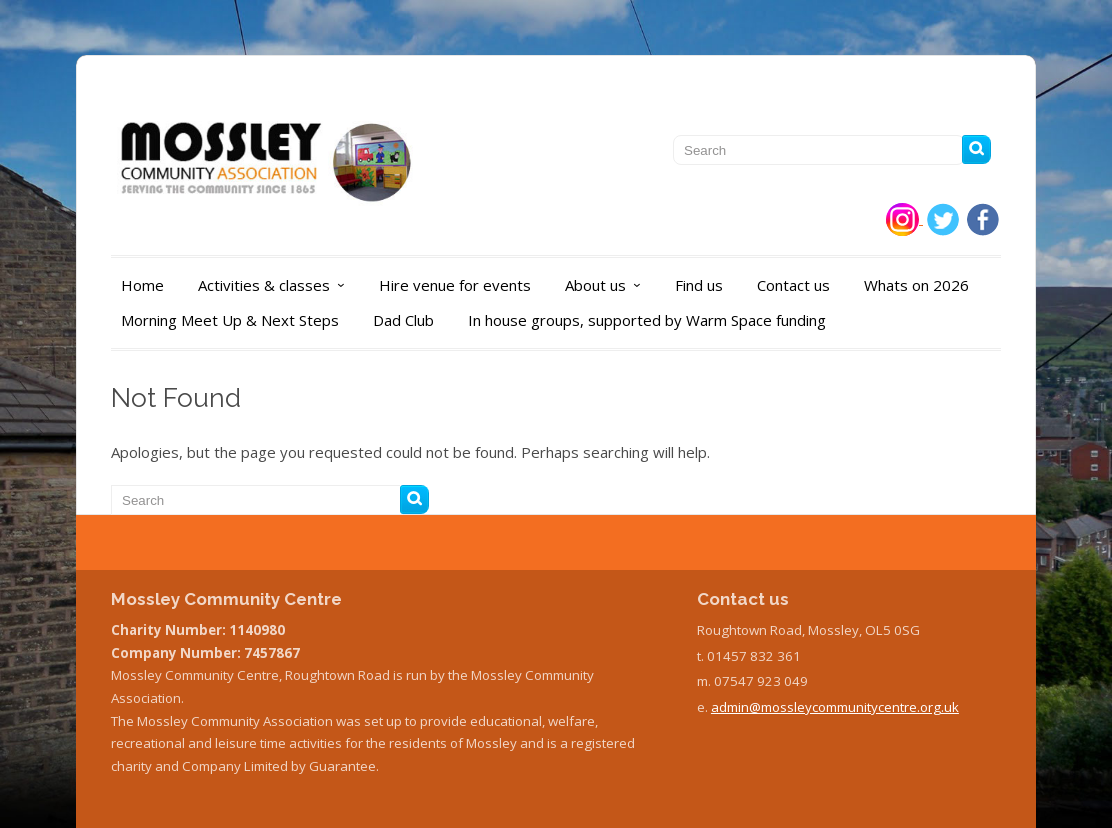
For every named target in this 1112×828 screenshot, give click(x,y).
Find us (699, 285)
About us (608, 285)
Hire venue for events (455, 285)
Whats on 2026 (916, 285)
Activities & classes (276, 285)
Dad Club (403, 320)
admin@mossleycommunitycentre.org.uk (835, 707)
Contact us (793, 285)
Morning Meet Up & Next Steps (230, 320)
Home (142, 285)
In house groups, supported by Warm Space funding (647, 320)
